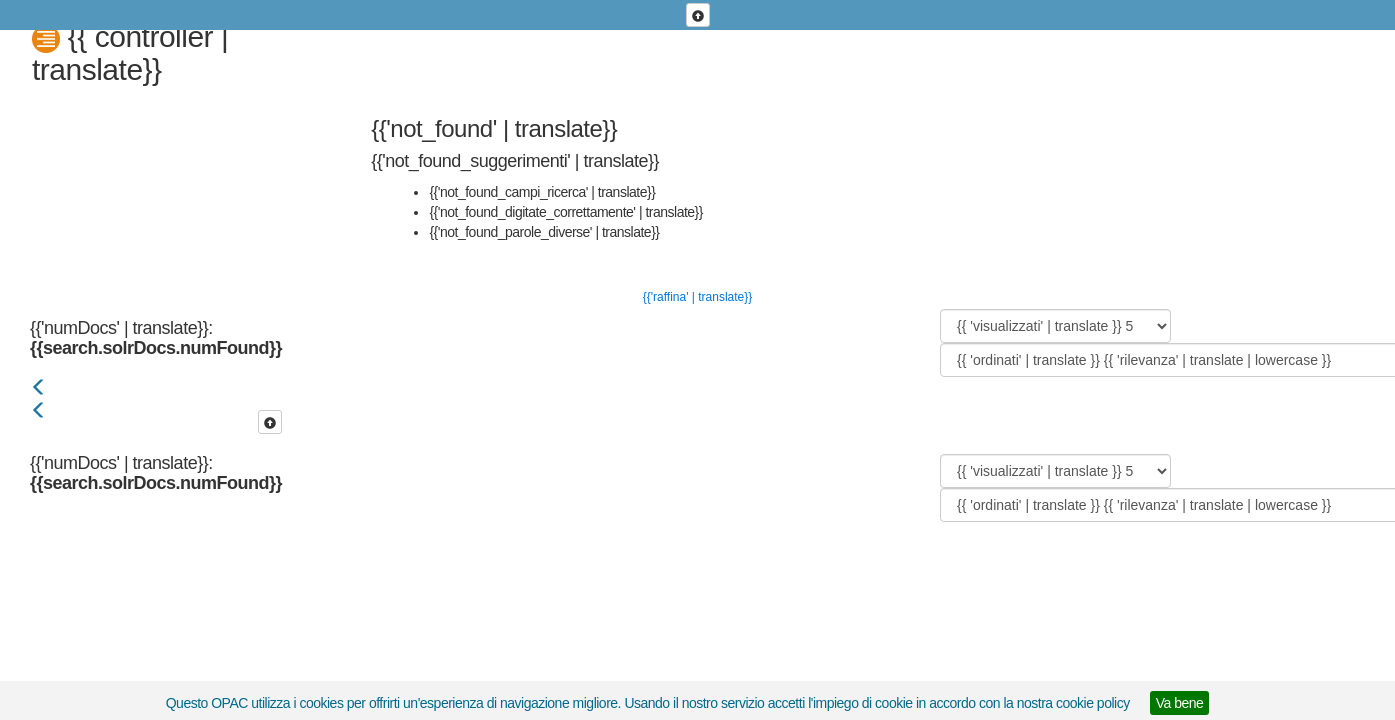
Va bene (1180, 703)
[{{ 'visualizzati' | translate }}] (1055, 326)
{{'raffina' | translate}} (698, 297)
